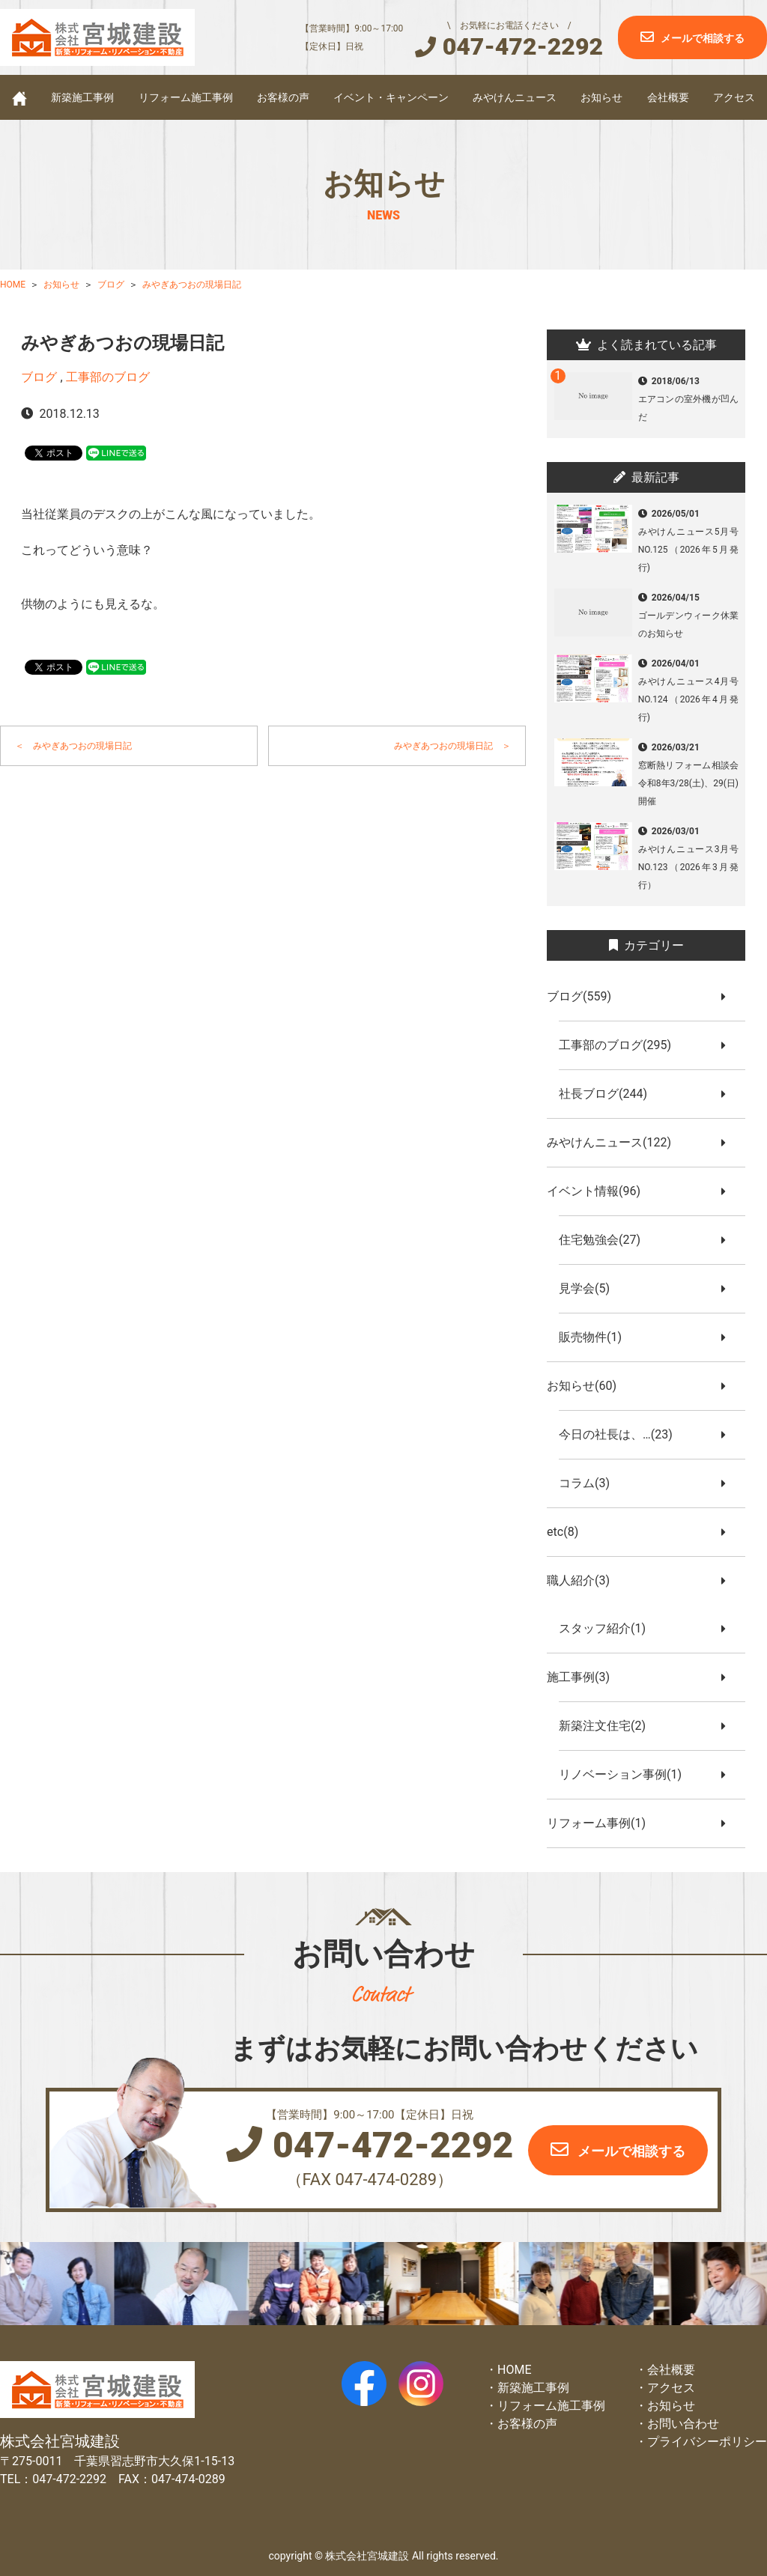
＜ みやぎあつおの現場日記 (73, 746)
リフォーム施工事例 (186, 97)
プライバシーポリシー (707, 2441)
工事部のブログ (108, 377)
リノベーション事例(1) (626, 1774)
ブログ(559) (585, 996)
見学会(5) (590, 1288)
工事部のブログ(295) (621, 1045)
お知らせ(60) (587, 1386)
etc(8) (568, 1532)
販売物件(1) (596, 1337)
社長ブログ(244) (609, 1094)
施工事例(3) (584, 1677)
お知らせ (601, 97)
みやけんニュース (515, 97)
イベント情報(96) (599, 1191)
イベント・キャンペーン (391, 97)
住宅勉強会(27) (605, 1240)
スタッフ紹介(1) (608, 1628)
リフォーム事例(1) (602, 1823)
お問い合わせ (683, 2423)
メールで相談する (703, 38)
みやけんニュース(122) (615, 1142)
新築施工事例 (82, 97)
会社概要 (668, 97)
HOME (514, 2370)
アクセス (734, 97)
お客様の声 (283, 97)
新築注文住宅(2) (608, 1726)
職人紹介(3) (584, 1580)
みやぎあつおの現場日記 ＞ (452, 746)
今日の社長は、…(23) (622, 1434)
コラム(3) (590, 1483)
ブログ (39, 377)
